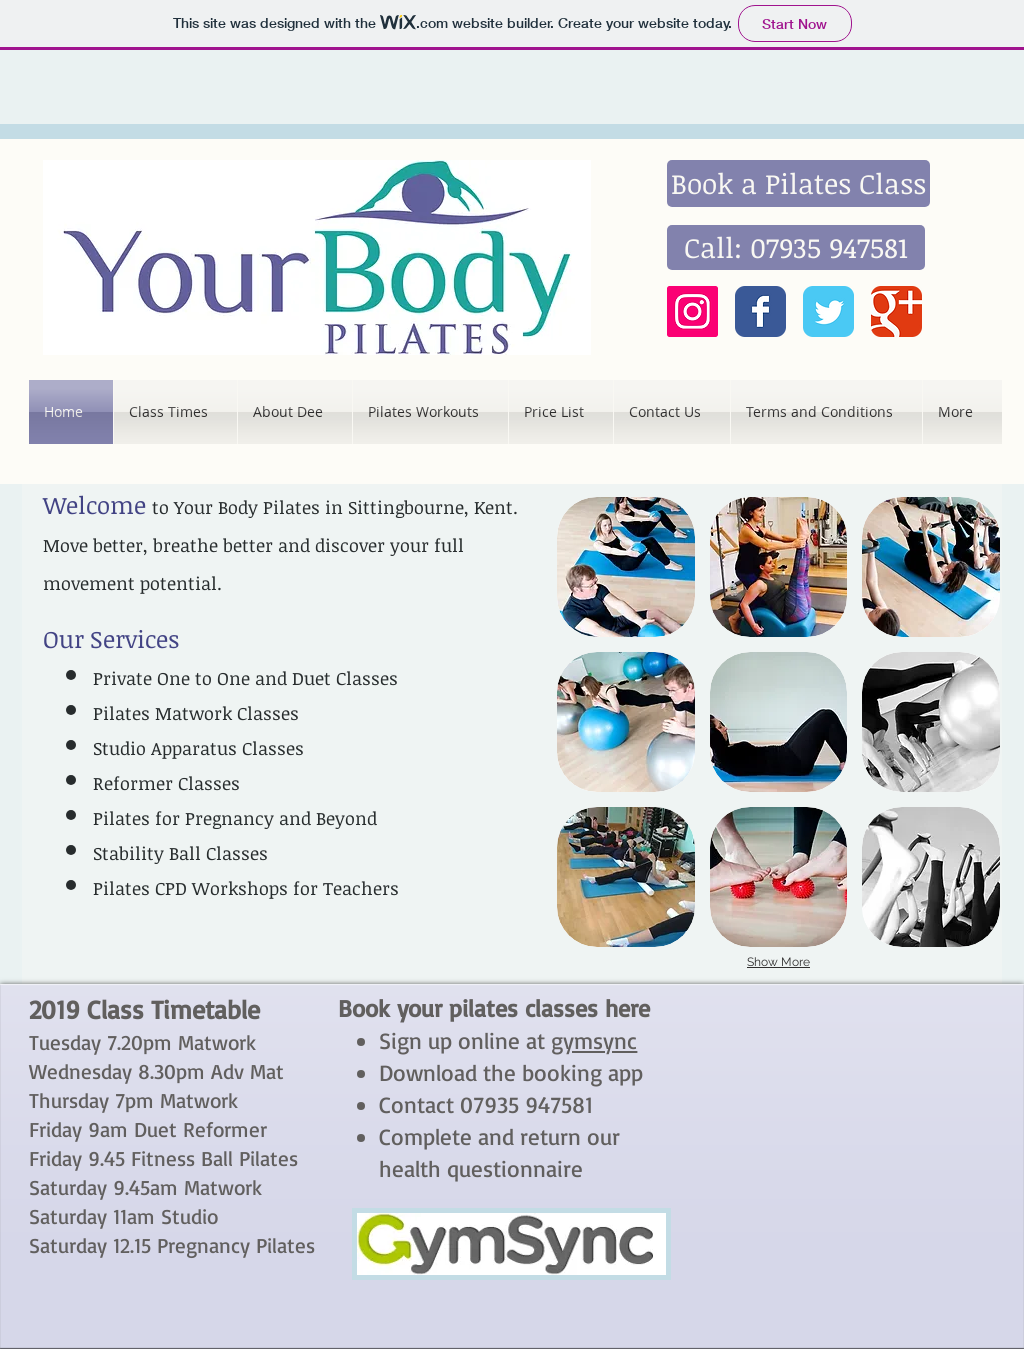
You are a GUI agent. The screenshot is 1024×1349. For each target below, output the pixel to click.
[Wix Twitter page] (828, 311)
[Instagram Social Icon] (692, 311)
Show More (778, 962)
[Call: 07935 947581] (796, 247)
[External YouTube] (841, 1099)
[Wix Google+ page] (896, 311)
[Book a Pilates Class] (798, 183)
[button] (626, 567)
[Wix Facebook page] (760, 311)
